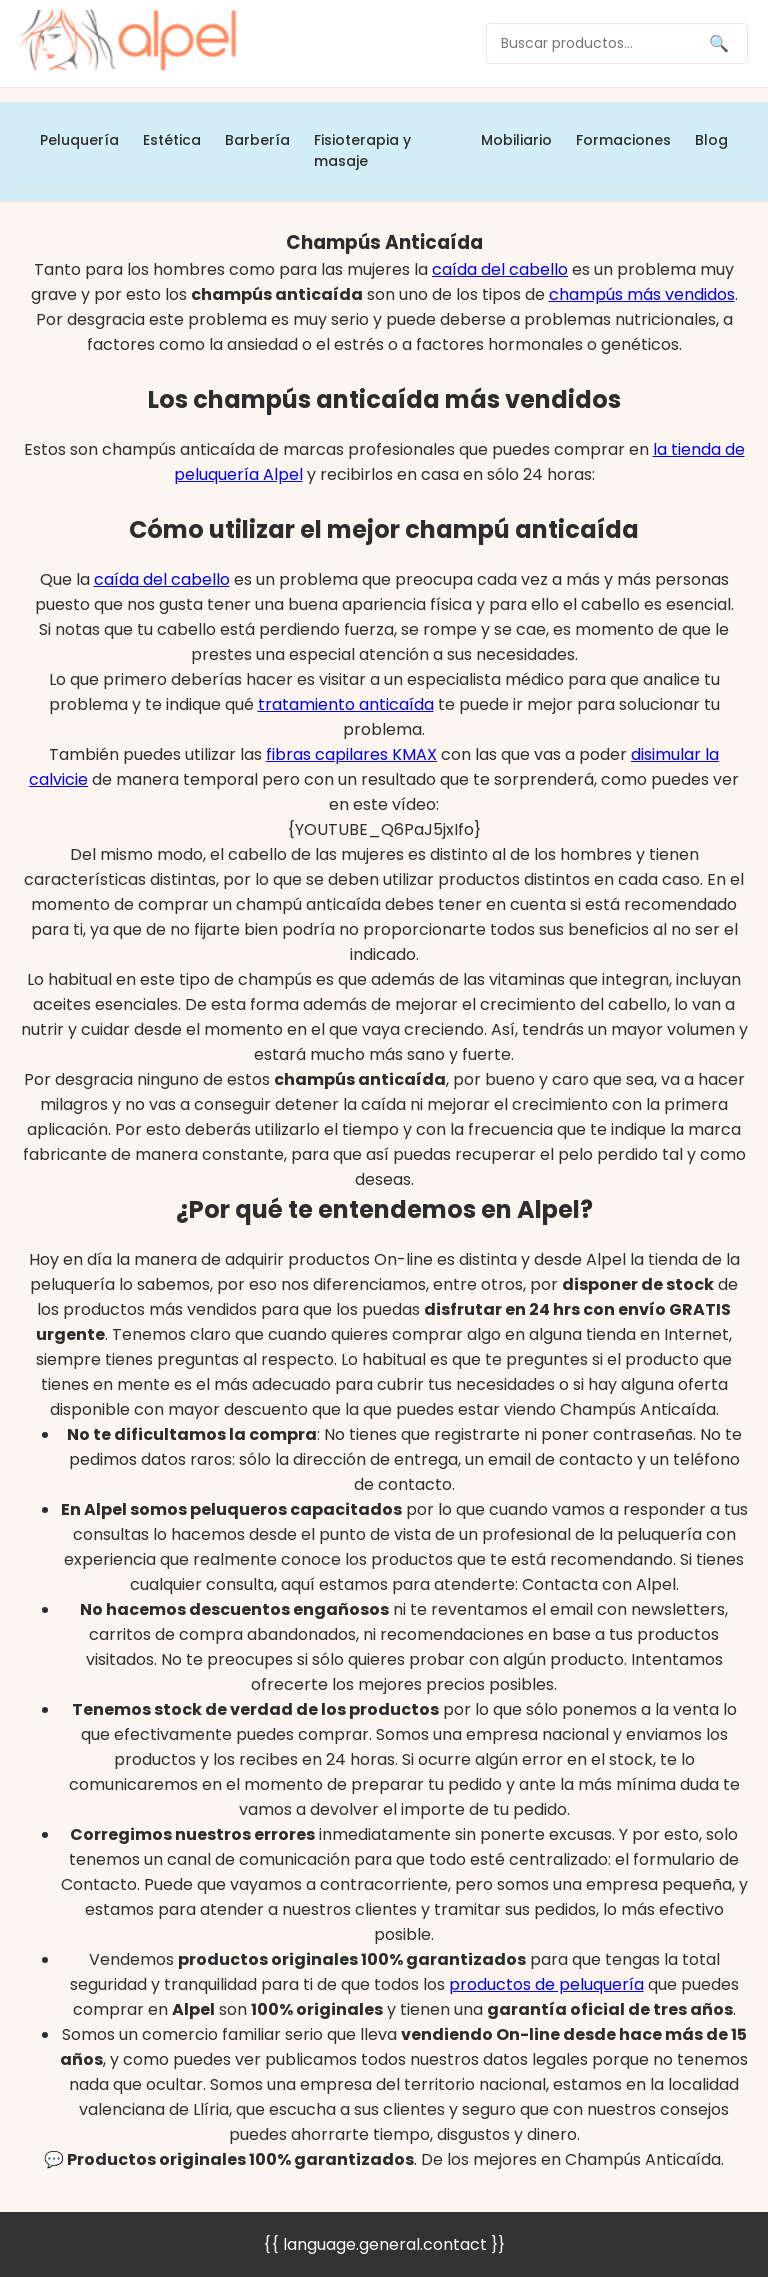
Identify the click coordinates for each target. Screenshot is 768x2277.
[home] (128, 43)
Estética (172, 140)
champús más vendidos (642, 294)
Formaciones (623, 140)
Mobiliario (516, 140)
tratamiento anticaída (346, 704)
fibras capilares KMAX (351, 754)
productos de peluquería (546, 1984)
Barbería (257, 140)
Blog (711, 140)
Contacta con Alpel (599, 1584)
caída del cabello (500, 269)
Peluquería (79, 140)
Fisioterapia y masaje (362, 150)
